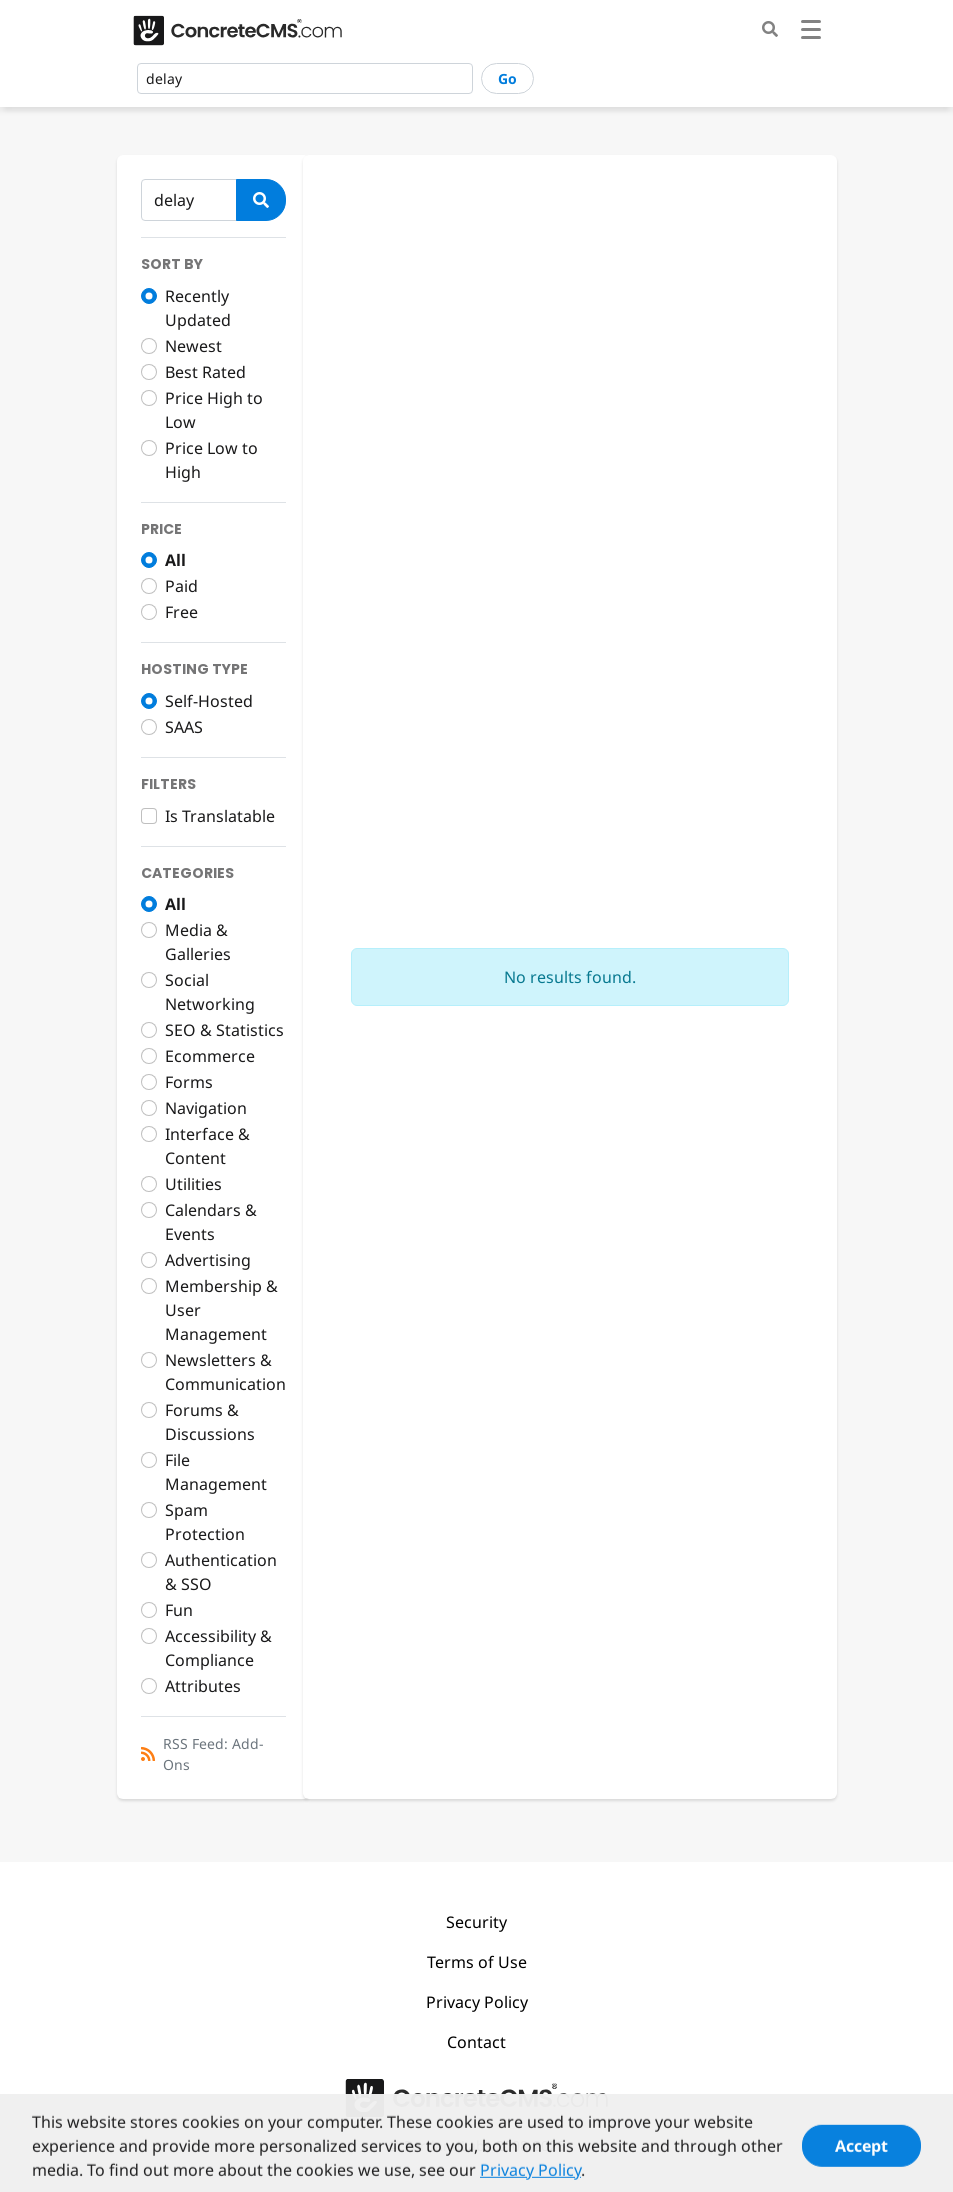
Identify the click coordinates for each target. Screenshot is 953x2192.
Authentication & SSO (221, 1572)
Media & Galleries (198, 942)
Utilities (193, 1184)
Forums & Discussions (210, 1422)
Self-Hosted (209, 701)
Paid (181, 586)
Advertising (208, 1260)
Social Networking (210, 992)
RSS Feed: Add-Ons (213, 1754)
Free (181, 612)
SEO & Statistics (224, 1030)
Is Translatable (220, 816)
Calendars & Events (211, 1222)
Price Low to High (211, 460)
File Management (216, 1472)
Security (476, 1922)
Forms (189, 1082)
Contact (476, 2042)
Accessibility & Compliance (218, 1648)
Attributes (203, 1686)
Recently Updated (198, 308)
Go (507, 78)
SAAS (184, 727)
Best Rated (205, 372)
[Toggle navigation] (811, 32)
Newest (193, 346)
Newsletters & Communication (225, 1372)
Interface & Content (207, 1146)
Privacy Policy (477, 2002)
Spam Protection (205, 1522)
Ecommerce (210, 1056)
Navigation (206, 1108)
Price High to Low (214, 410)
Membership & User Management (221, 1310)
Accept (861, 2156)
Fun (179, 1610)
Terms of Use (477, 1962)
